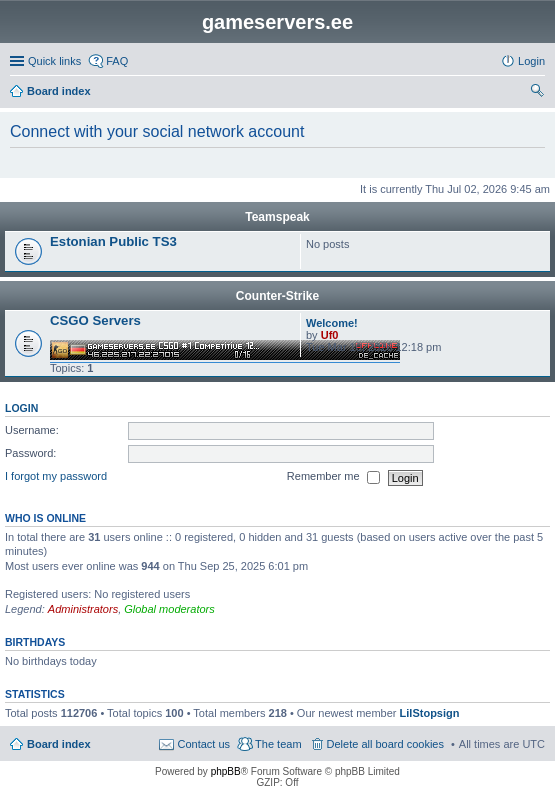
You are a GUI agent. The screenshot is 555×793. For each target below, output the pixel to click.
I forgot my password (56, 477)
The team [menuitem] (278, 744)
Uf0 (330, 335)
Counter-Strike (277, 296)
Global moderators (169, 609)
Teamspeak (277, 217)
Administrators (83, 609)
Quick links (54, 61)
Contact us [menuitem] (203, 744)
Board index (59, 744)
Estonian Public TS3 (113, 241)
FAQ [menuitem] (117, 61)
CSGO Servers (95, 320)
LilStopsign (430, 713)
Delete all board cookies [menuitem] (385, 744)
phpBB (226, 771)
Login (21, 408)
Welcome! (332, 323)
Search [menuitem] (537, 93)
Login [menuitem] (531, 61)
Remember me (333, 478)
